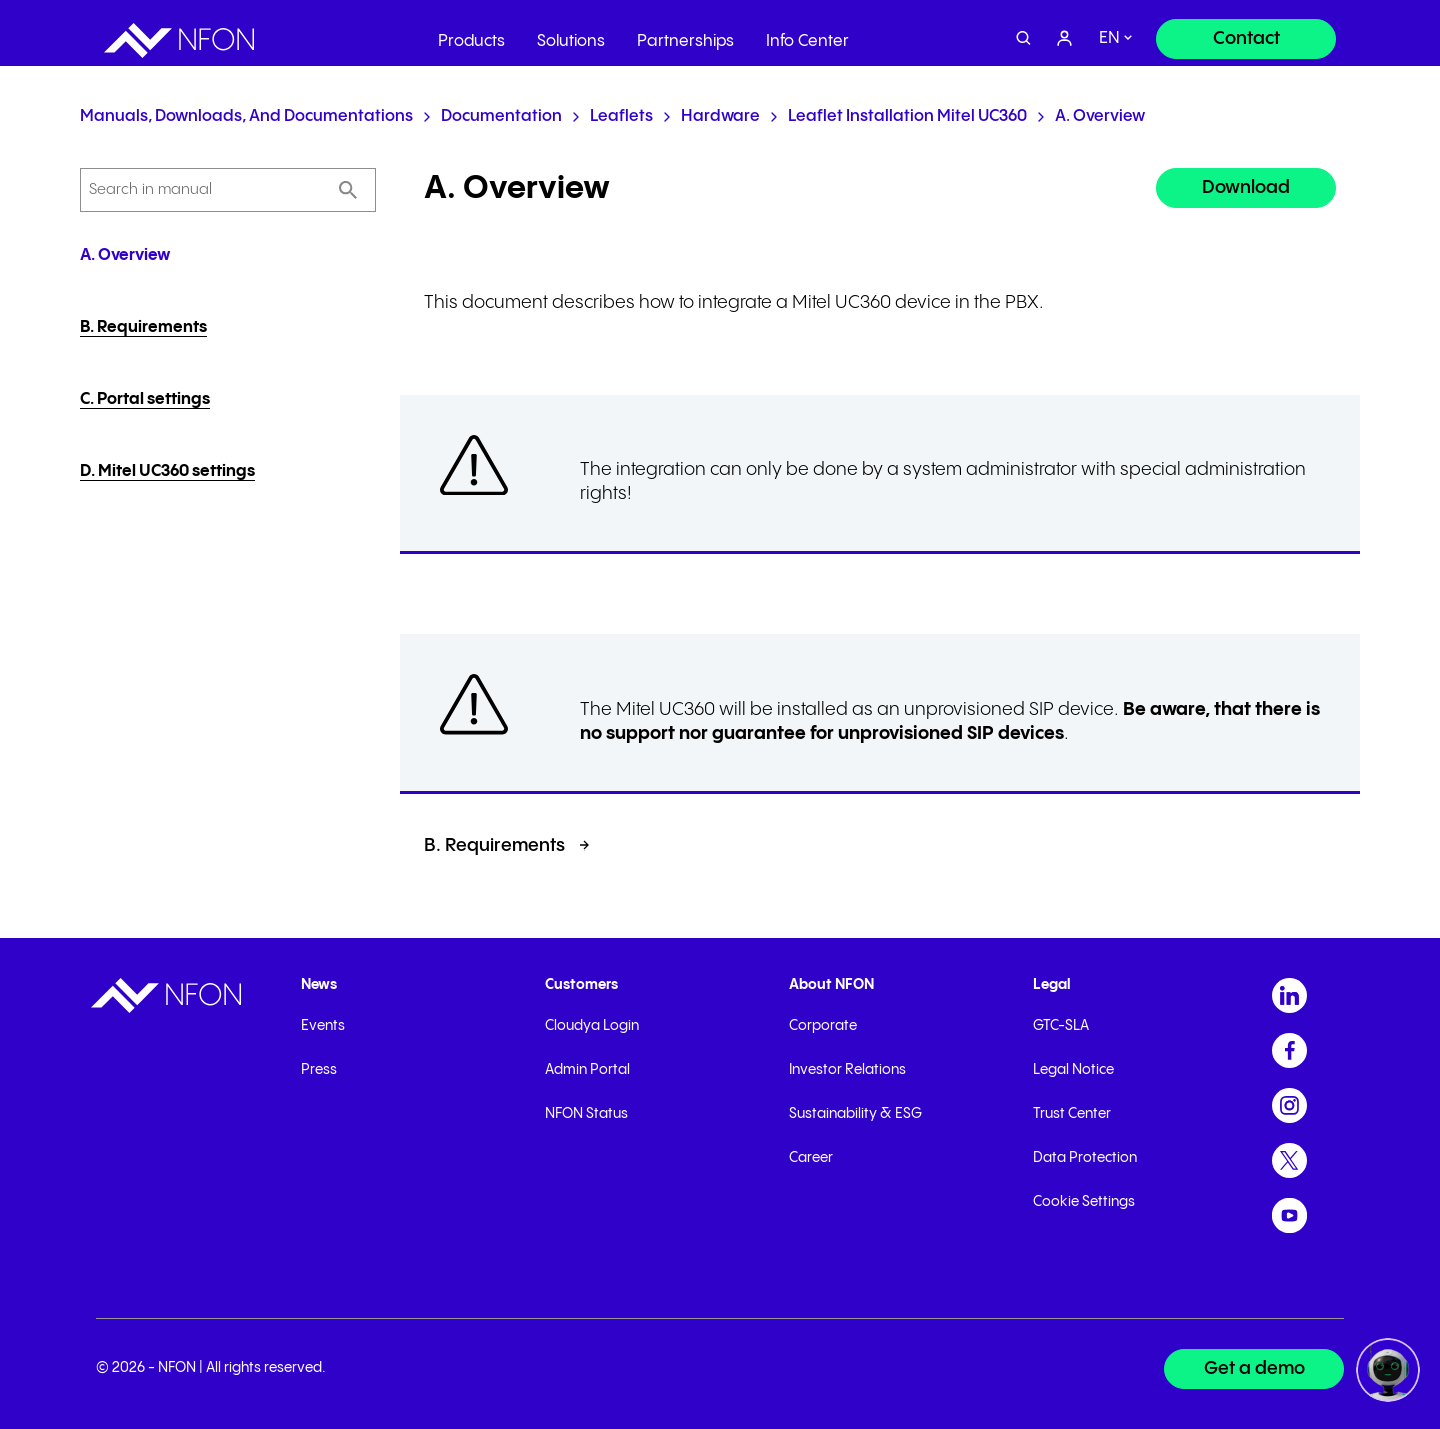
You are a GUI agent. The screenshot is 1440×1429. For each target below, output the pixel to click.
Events (323, 1026)
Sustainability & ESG (855, 1114)
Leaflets (621, 116)
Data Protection (1085, 1158)
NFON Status (586, 1114)
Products (471, 34)
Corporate (823, 1026)
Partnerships (685, 34)
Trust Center (1072, 1114)
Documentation (501, 116)
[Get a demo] (1254, 1369)
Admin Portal (587, 1070)
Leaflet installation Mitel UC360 (907, 116)
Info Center (807, 34)
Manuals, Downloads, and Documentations (246, 116)
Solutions (571, 34)
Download (1246, 187)
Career (811, 1158)
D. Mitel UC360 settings (167, 471)
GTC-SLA (1061, 1026)
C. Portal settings (145, 399)
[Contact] (1246, 32)
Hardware (720, 116)
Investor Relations (847, 1070)
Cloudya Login (592, 1026)
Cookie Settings (1084, 1202)
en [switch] (1109, 32)
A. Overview (1100, 116)
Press (319, 1070)
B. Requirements (143, 327)
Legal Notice (1073, 1070)
